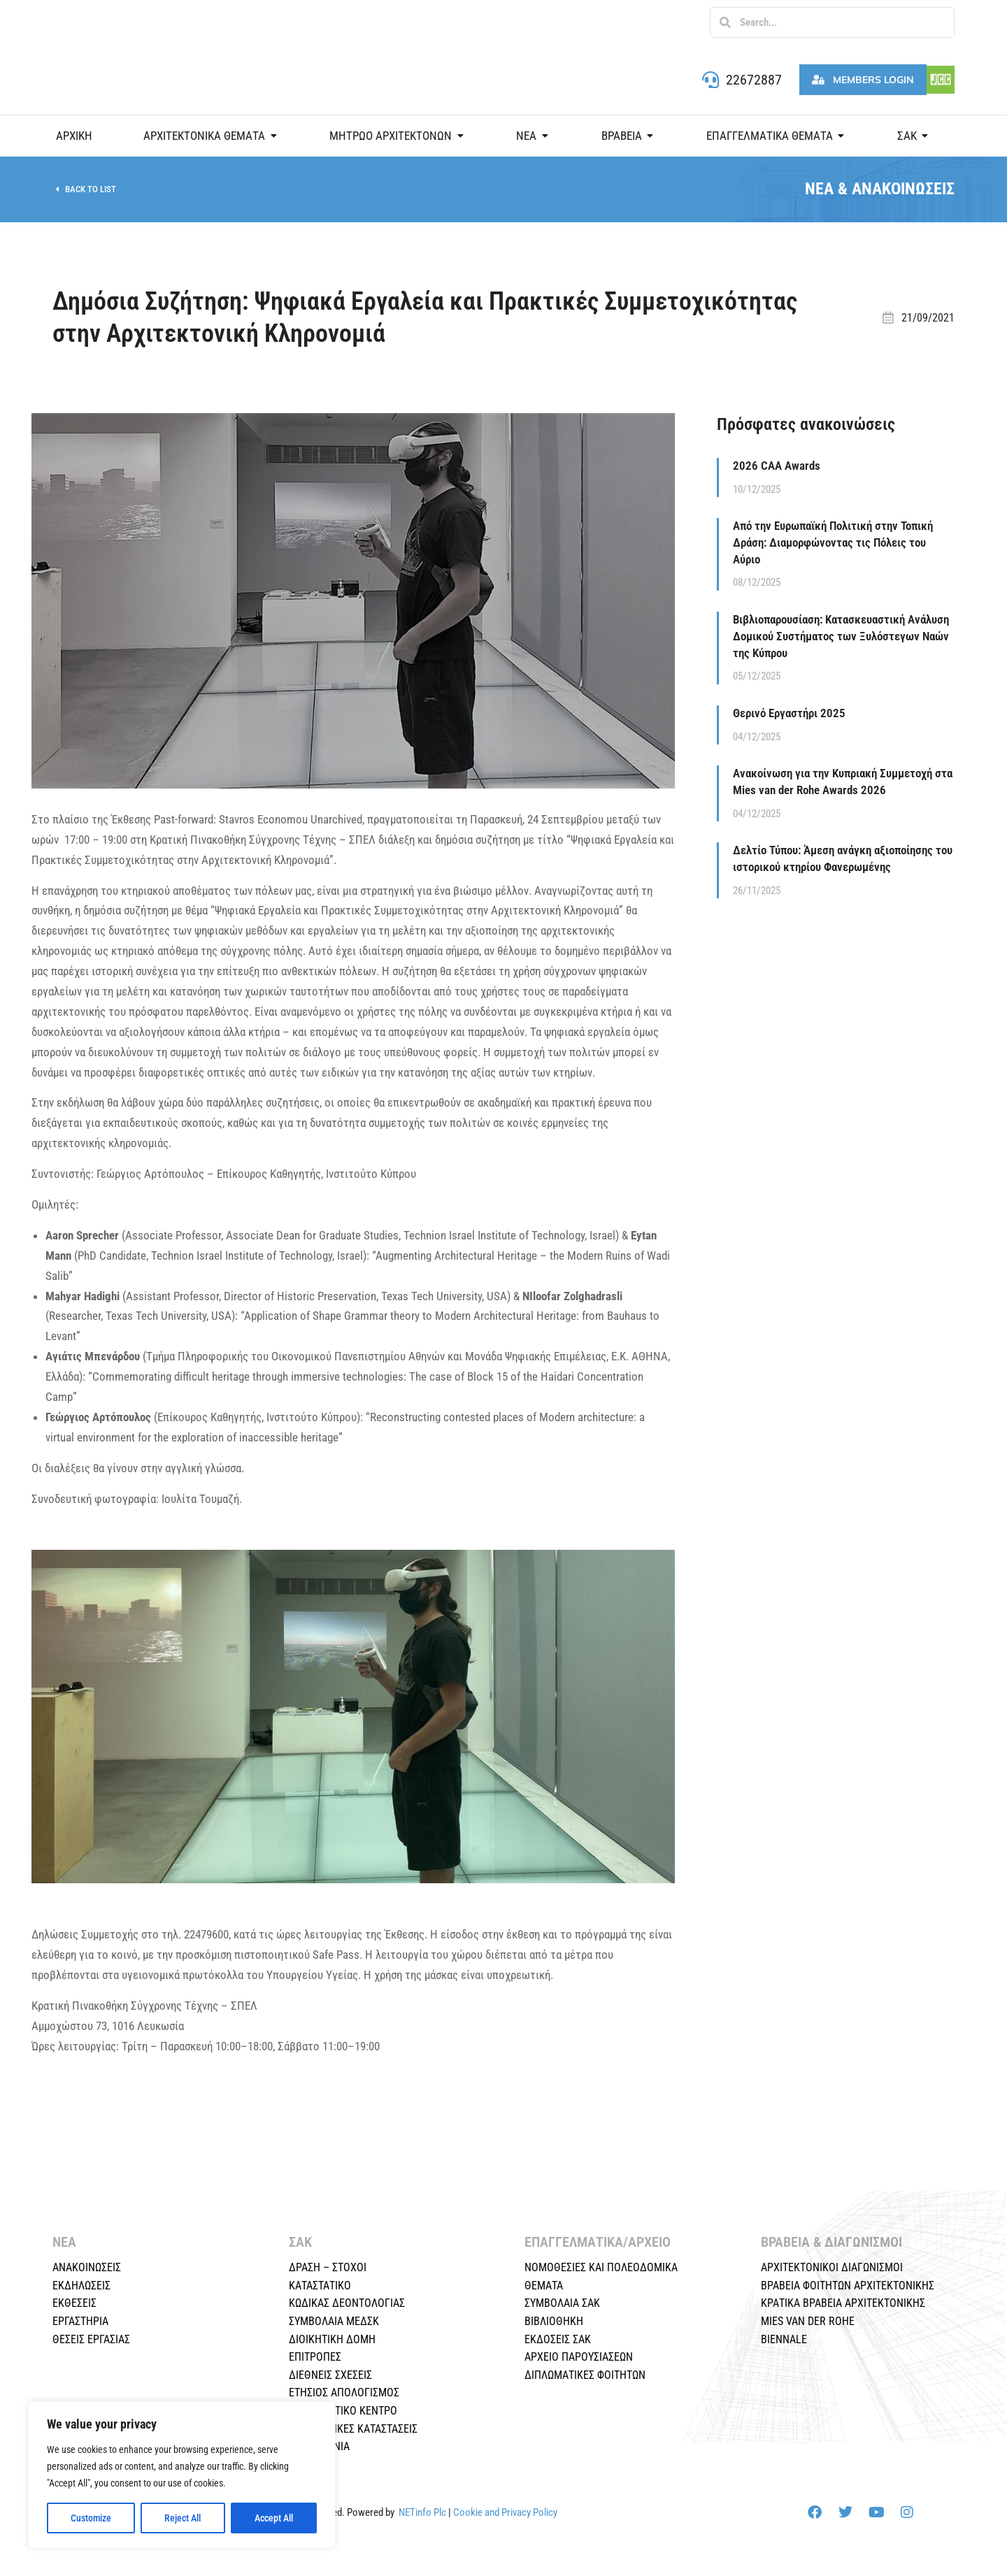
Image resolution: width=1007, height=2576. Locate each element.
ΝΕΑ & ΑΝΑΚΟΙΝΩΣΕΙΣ (880, 189)
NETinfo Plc (422, 2512)
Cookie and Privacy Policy (505, 2512)
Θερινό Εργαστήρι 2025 (789, 713)
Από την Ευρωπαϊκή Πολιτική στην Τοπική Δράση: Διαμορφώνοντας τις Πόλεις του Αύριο (833, 542)
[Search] (725, 22)
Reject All (182, 2518)
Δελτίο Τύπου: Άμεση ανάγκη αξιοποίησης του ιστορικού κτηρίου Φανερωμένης (842, 858)
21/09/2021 (928, 317)
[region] (182, 2474)
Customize (91, 2518)
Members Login (863, 79)
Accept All (274, 2518)
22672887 (754, 79)
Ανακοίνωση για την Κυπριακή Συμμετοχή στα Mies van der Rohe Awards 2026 (842, 781)
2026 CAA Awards (776, 466)
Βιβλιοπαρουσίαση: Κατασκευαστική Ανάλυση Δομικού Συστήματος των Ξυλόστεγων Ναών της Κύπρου (841, 636)
